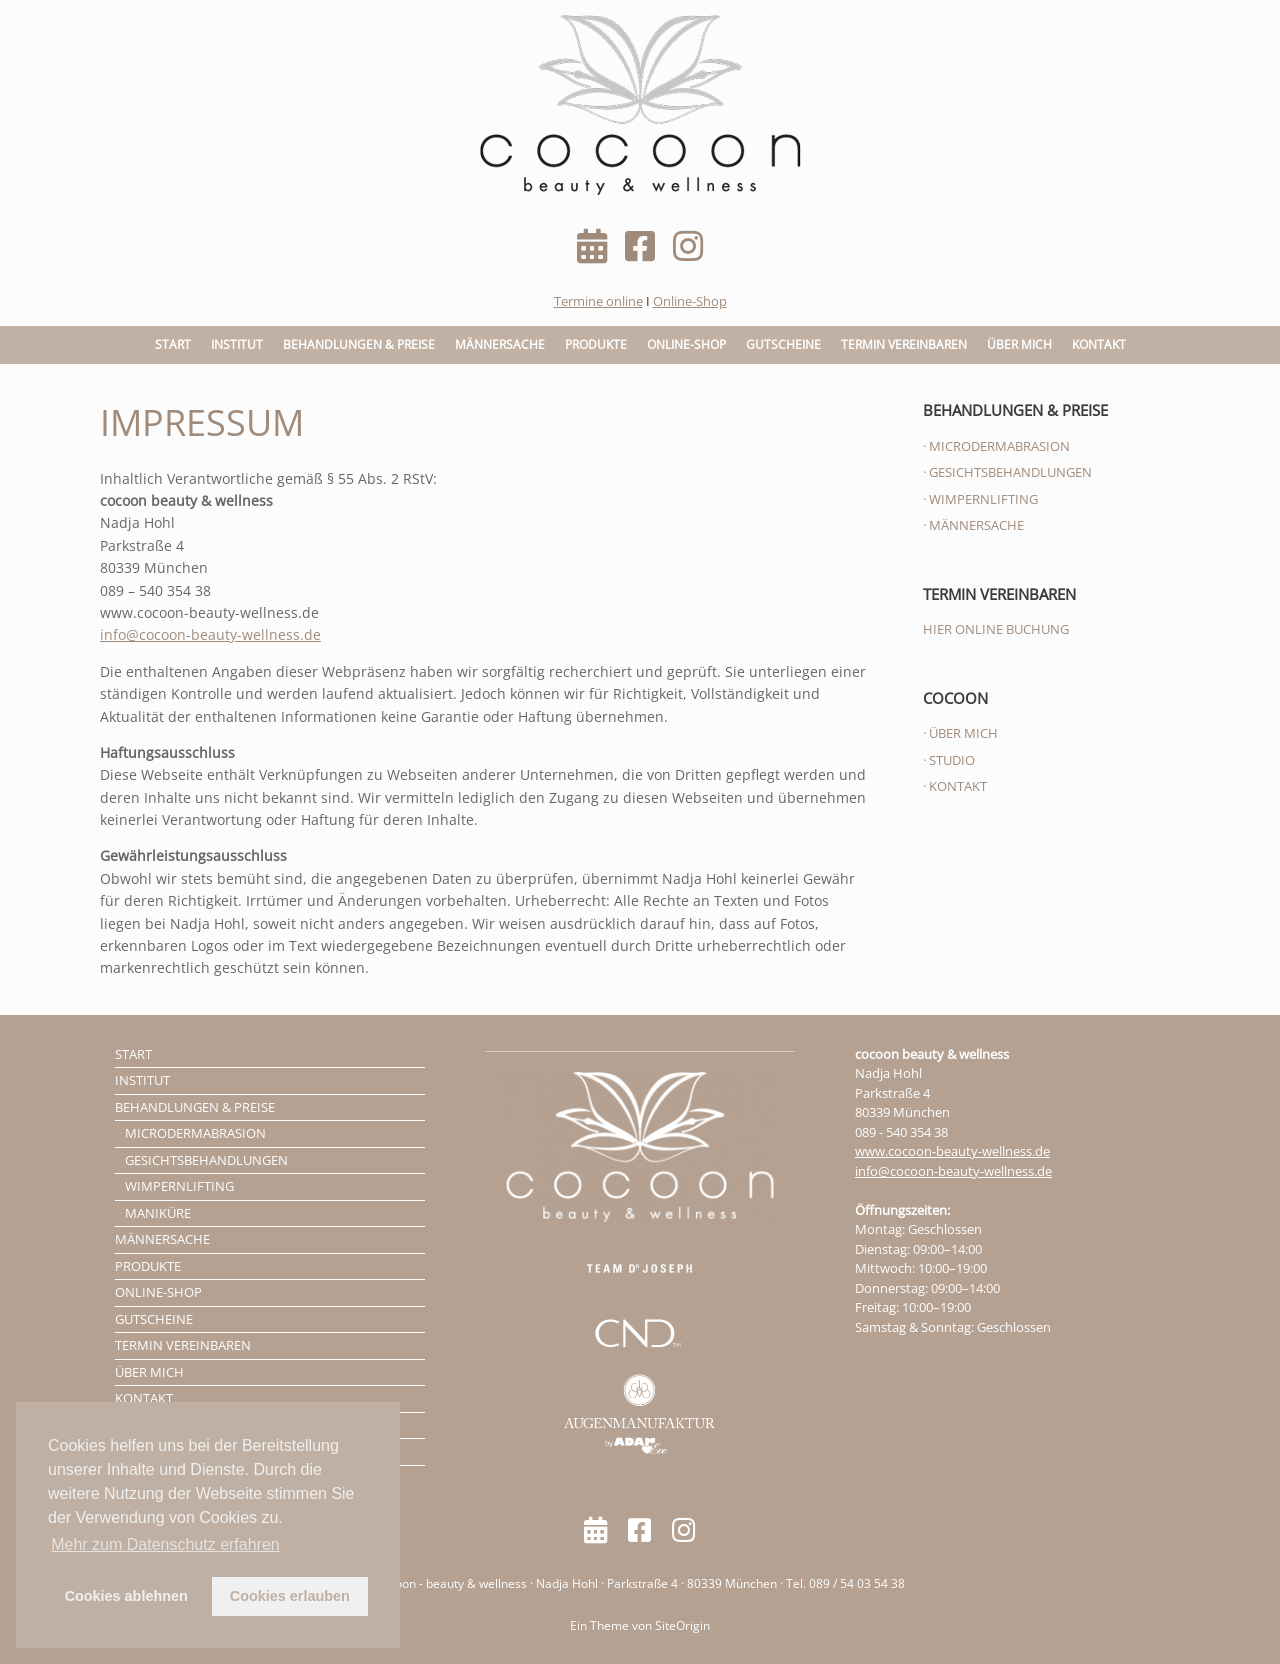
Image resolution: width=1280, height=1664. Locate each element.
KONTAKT (1099, 344)
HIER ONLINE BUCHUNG (996, 629)
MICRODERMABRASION (195, 1133)
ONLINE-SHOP (686, 344)
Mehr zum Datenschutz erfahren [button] (165, 1544)
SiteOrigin (682, 1625)
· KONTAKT (955, 786)
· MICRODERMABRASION (996, 446)
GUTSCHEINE (783, 344)
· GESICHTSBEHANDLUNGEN (1007, 472)
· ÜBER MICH (960, 733)
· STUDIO (949, 760)
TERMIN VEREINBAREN (904, 344)
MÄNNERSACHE (500, 344)
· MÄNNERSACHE (973, 525)
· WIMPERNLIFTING (980, 499)
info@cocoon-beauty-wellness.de (210, 634)
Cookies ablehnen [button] (126, 1596)
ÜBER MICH (1019, 344)
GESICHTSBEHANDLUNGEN (206, 1160)
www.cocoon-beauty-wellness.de (952, 1151)
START (173, 344)
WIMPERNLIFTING (179, 1186)
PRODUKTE (596, 344)
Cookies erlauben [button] (290, 1596)
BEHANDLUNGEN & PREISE (359, 344)
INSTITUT (237, 344)
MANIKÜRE (158, 1213)
